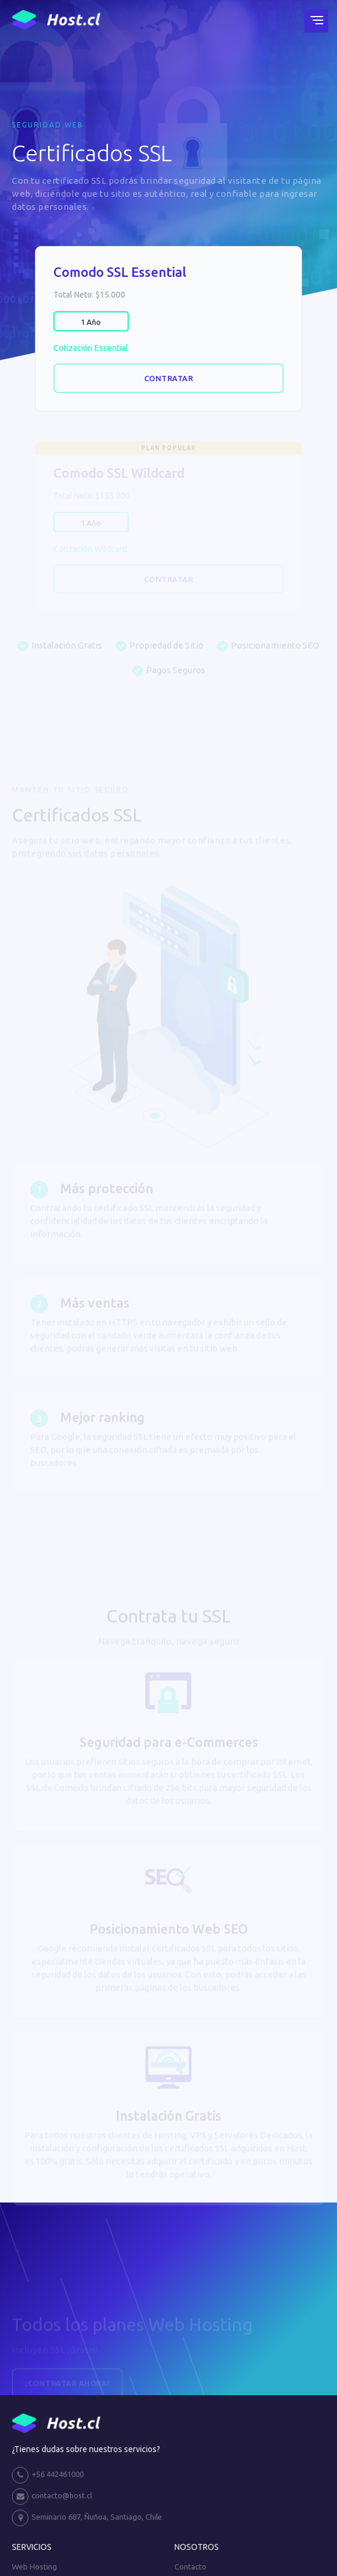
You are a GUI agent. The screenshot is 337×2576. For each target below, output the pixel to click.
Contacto (190, 2566)
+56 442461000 (48, 2475)
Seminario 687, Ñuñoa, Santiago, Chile (87, 2518)
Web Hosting (34, 2566)
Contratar (168, 378)
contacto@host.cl (52, 2496)
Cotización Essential (90, 348)
